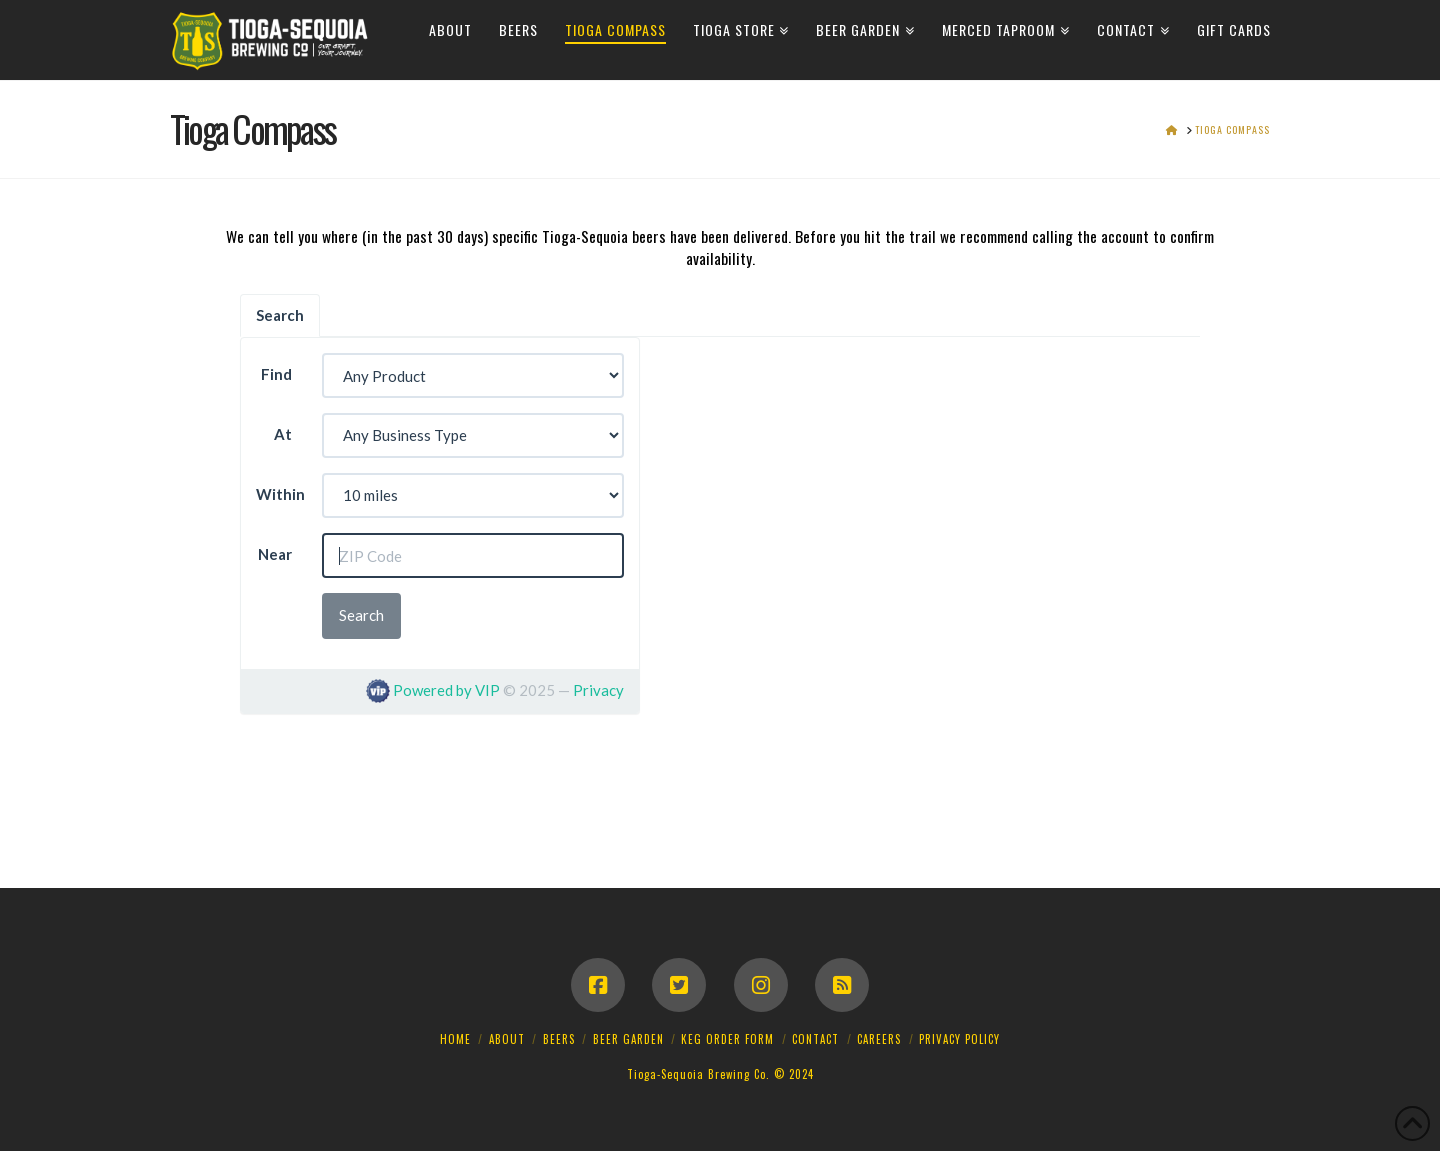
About (507, 1039)
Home (455, 1039)
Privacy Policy (959, 1039)
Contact (815, 1039)
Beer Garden (628, 1039)
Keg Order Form (727, 1039)
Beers (559, 1039)
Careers (879, 1039)
